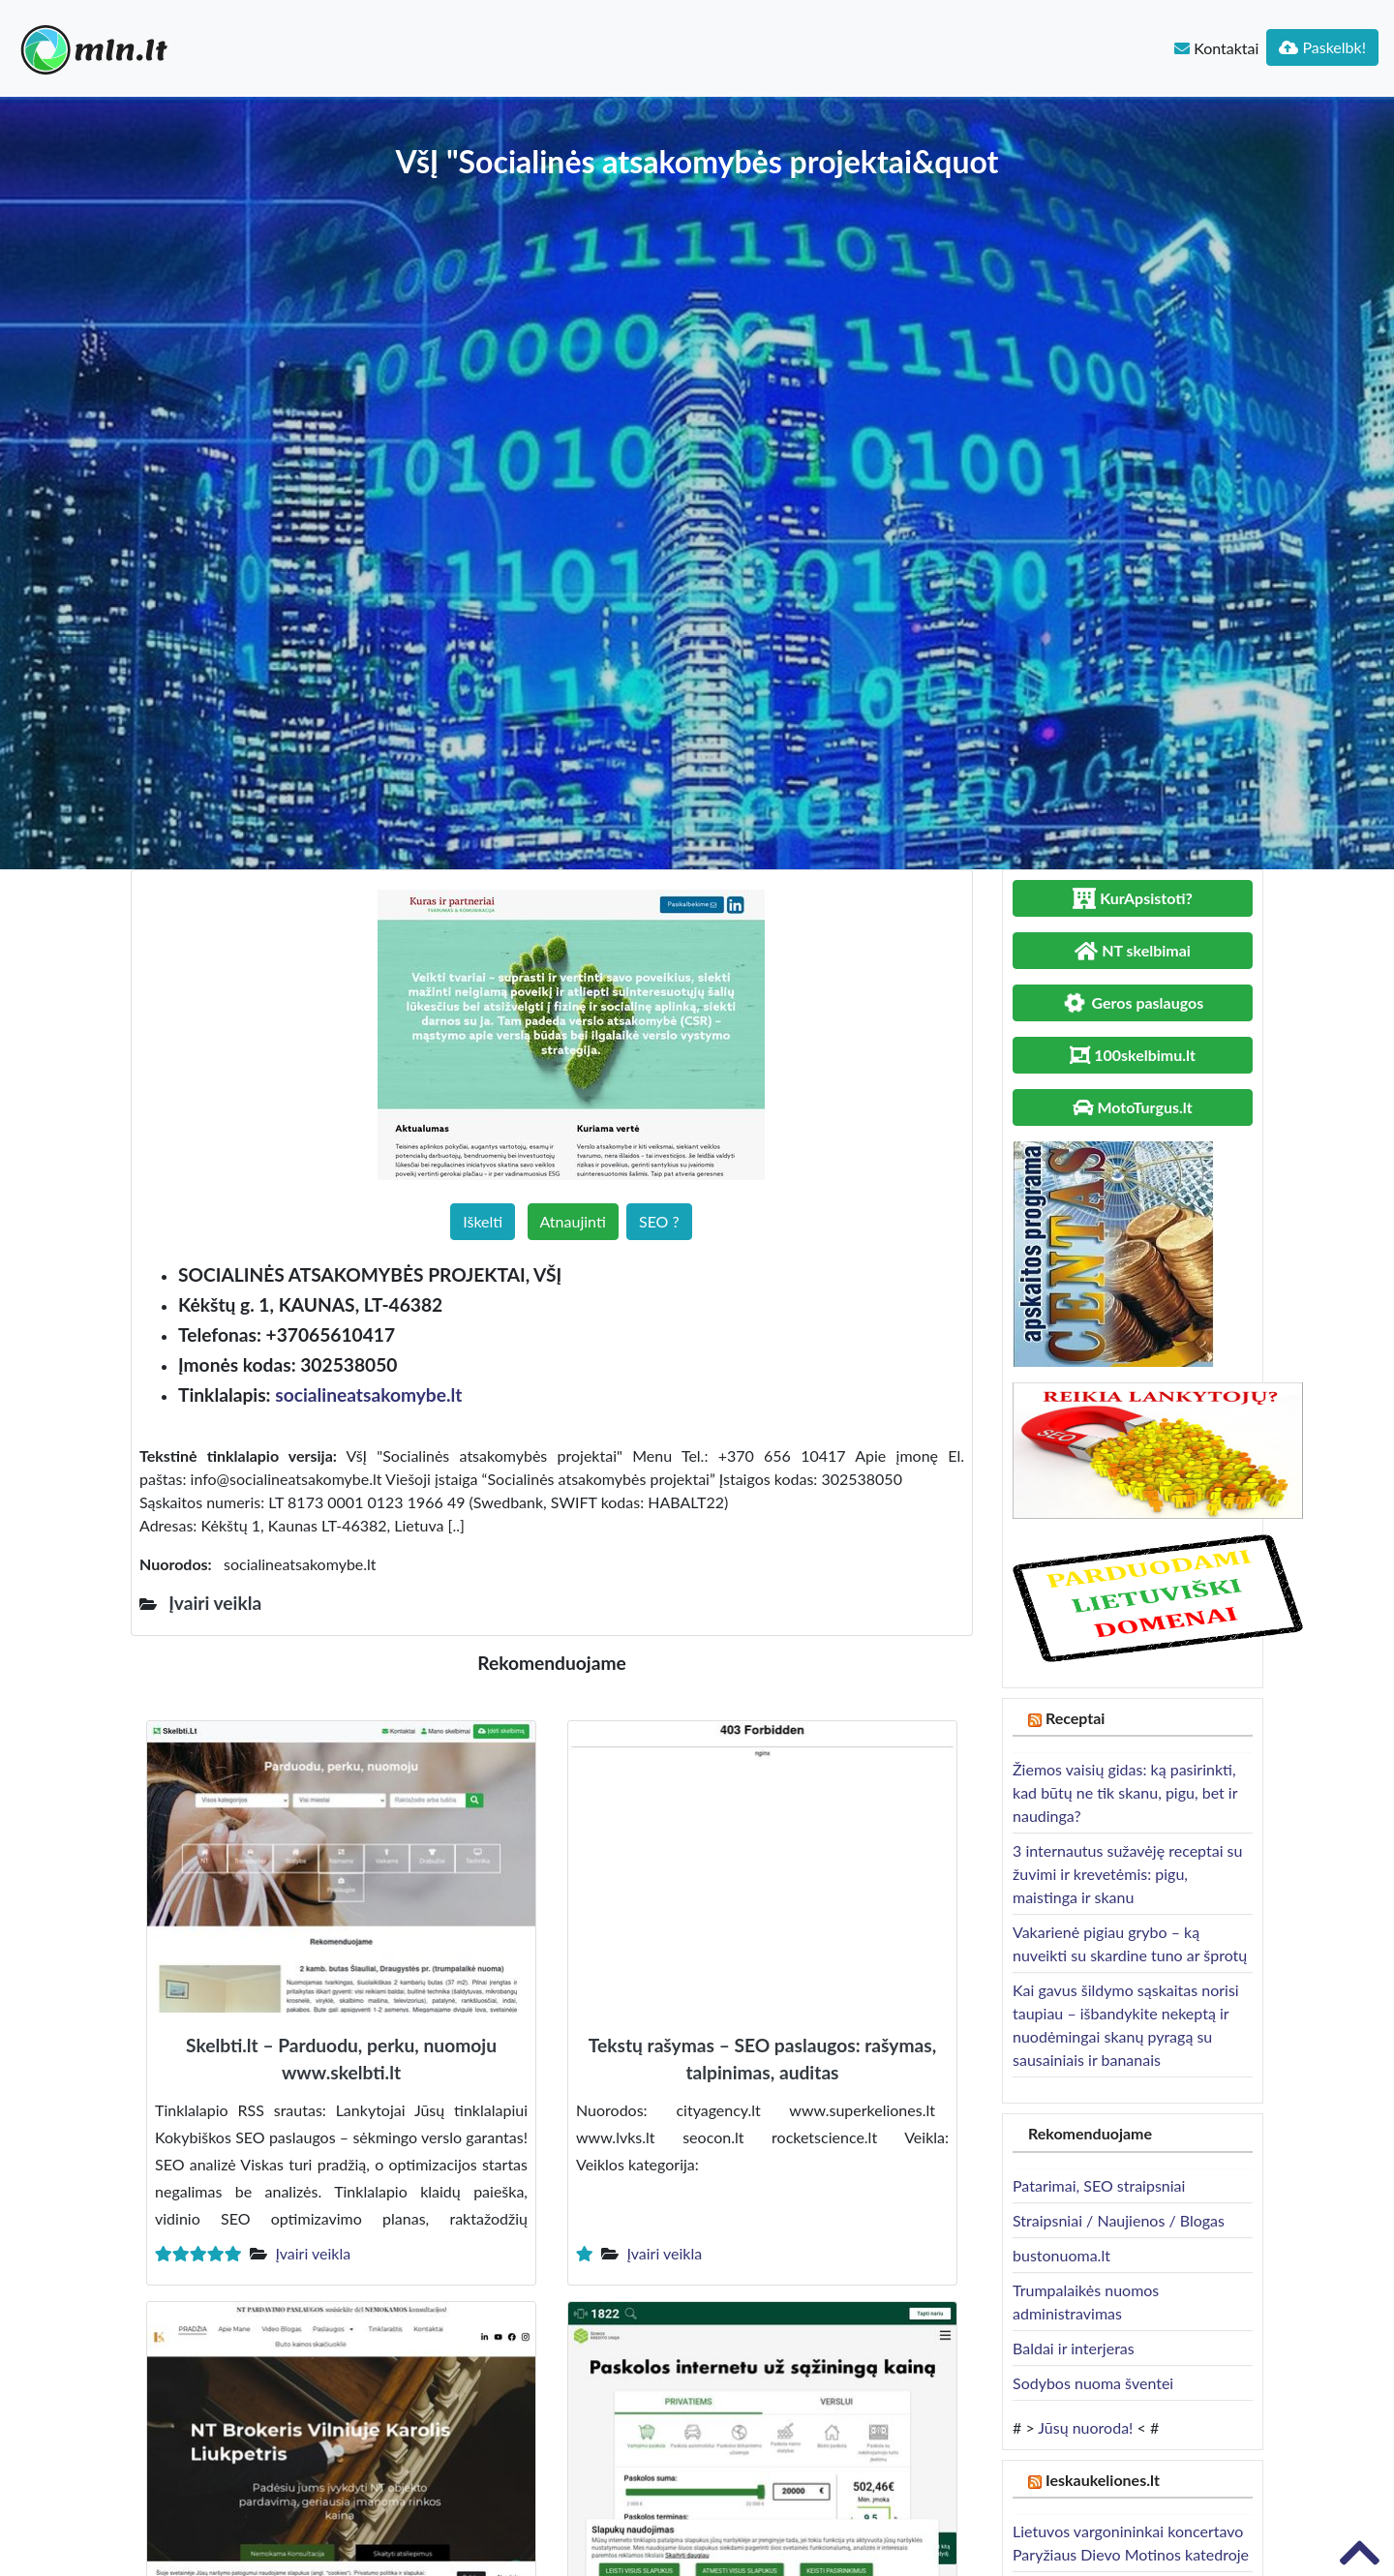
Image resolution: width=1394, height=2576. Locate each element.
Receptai (1076, 1718)
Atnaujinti (573, 1221)
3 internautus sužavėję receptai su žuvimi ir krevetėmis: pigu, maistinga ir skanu (1127, 1873)
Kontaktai (1216, 48)
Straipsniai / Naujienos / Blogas (1119, 2220)
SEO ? (659, 1221)
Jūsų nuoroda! (1085, 2427)
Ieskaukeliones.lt (1103, 2479)
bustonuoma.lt (1061, 2255)
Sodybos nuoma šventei (1093, 2383)
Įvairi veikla (312, 2253)
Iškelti (482, 1221)
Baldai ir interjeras (1074, 2348)
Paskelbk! (1322, 47)
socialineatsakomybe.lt (368, 1394)
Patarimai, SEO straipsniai (1099, 2185)
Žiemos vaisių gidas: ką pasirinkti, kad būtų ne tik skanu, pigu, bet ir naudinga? (1125, 1792)
